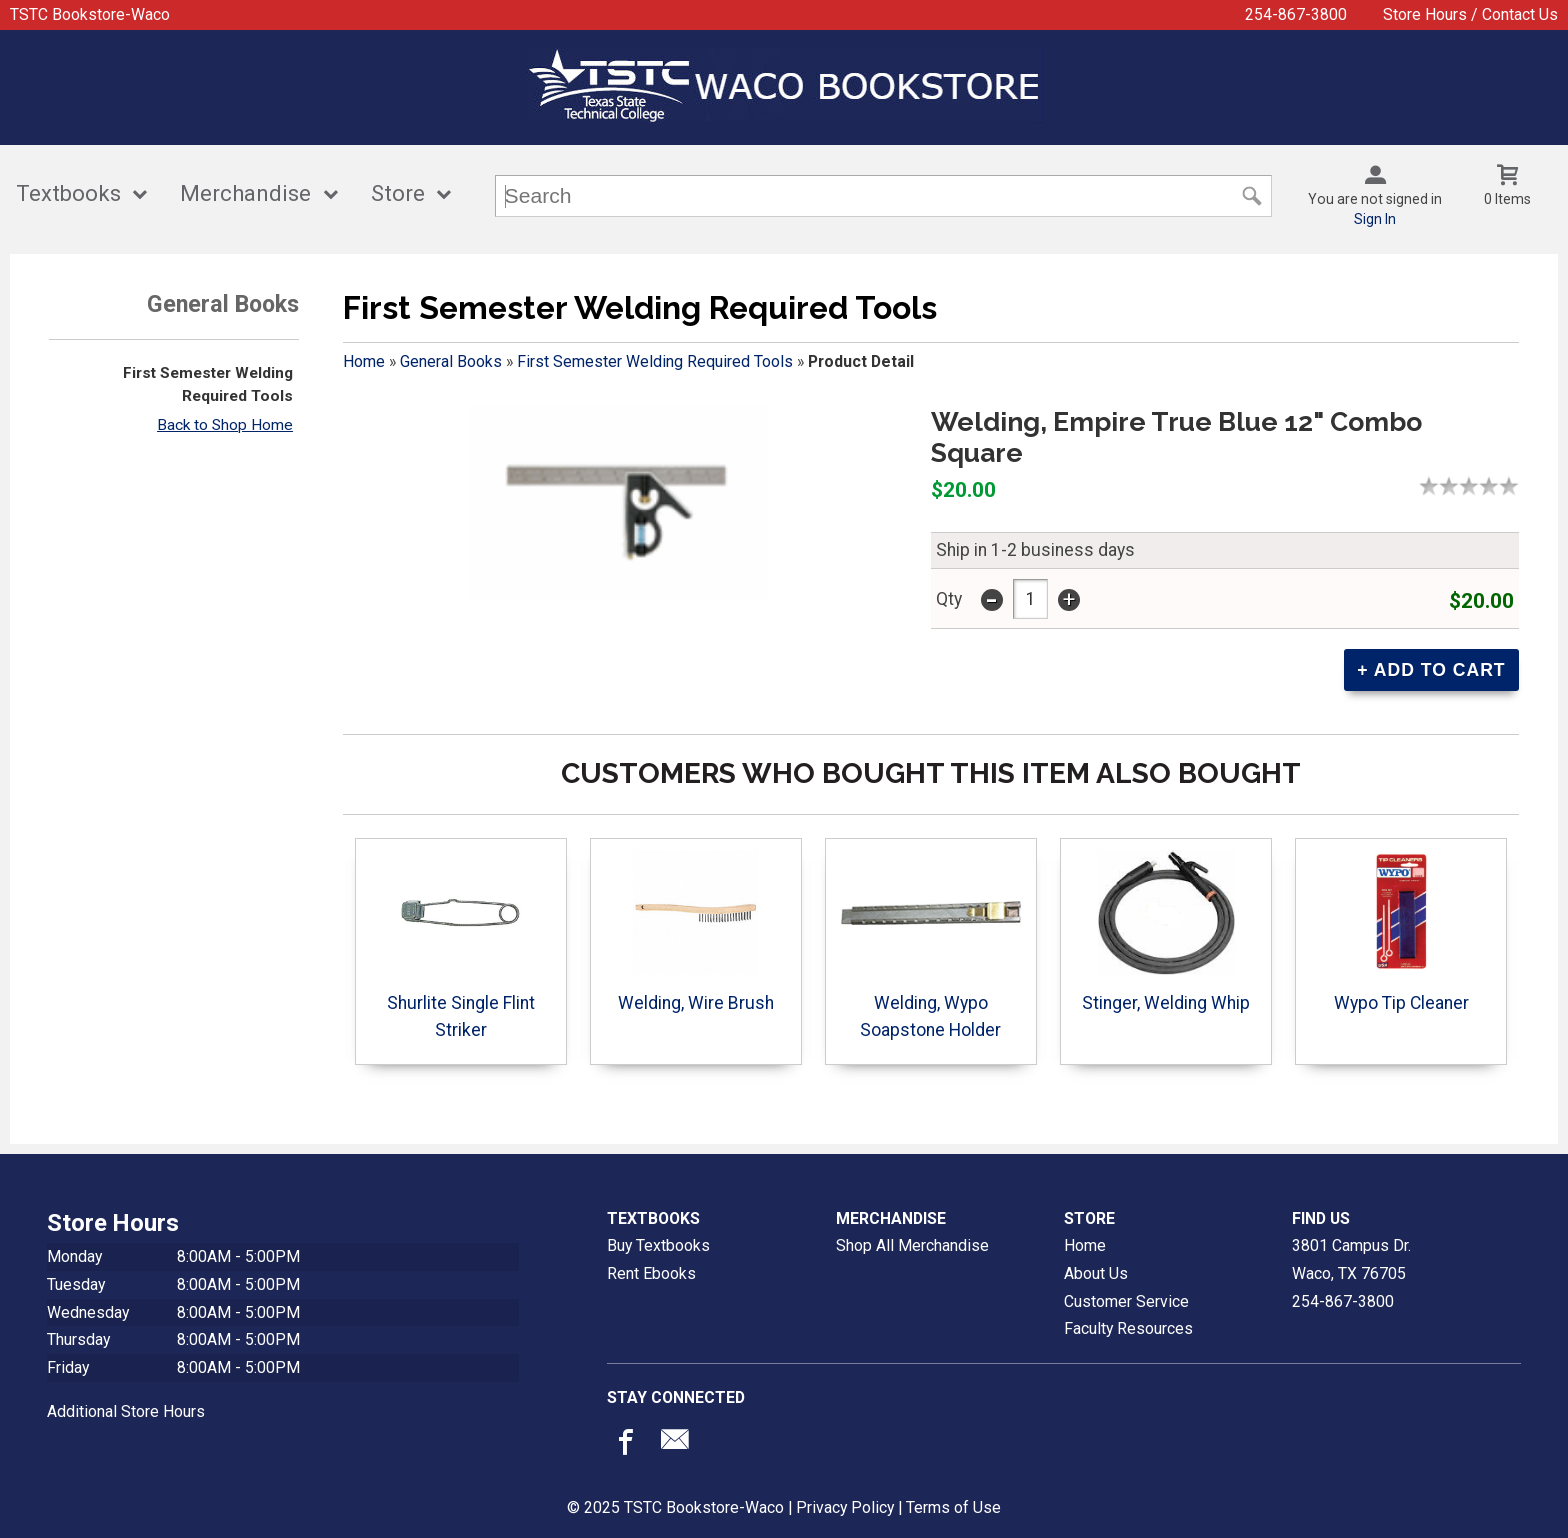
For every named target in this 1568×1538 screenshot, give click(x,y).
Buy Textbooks (658, 1245)
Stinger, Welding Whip (1166, 931)
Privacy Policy (845, 1507)
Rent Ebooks (651, 1273)
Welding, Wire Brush (696, 931)
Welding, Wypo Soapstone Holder (931, 944)
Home (364, 361)
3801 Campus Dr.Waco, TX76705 (1351, 1259)
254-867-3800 (1296, 14)
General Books (451, 361)
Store (398, 193)
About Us (1096, 1273)
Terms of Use (953, 1507)
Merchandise (245, 193)
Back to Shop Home (225, 425)
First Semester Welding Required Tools (655, 361)
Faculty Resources (1128, 1328)
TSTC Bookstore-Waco (90, 14)
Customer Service (1126, 1301)
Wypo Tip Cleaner (1401, 931)
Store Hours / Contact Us (1470, 14)
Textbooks (68, 193)
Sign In (1375, 219)
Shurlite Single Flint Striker (461, 944)
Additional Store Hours (126, 1411)
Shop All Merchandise (912, 1245)
